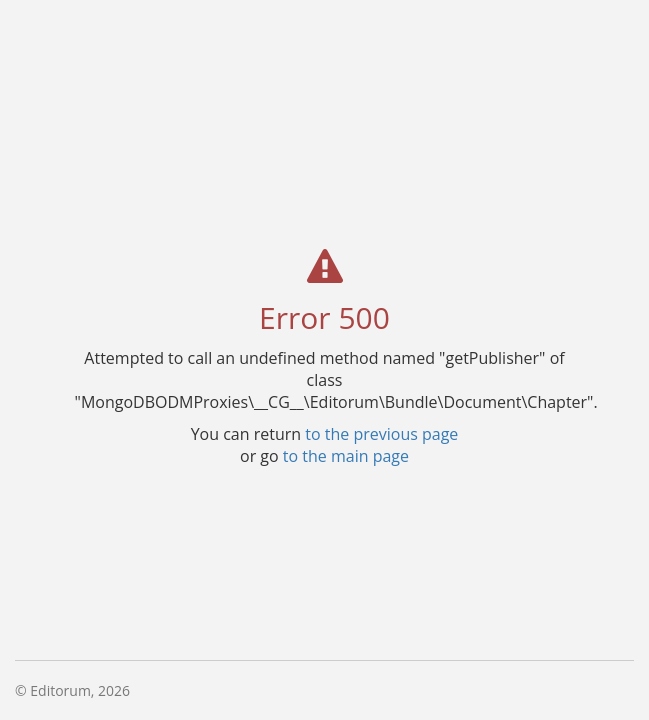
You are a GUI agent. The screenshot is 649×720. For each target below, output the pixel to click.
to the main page (346, 455)
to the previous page (381, 433)
